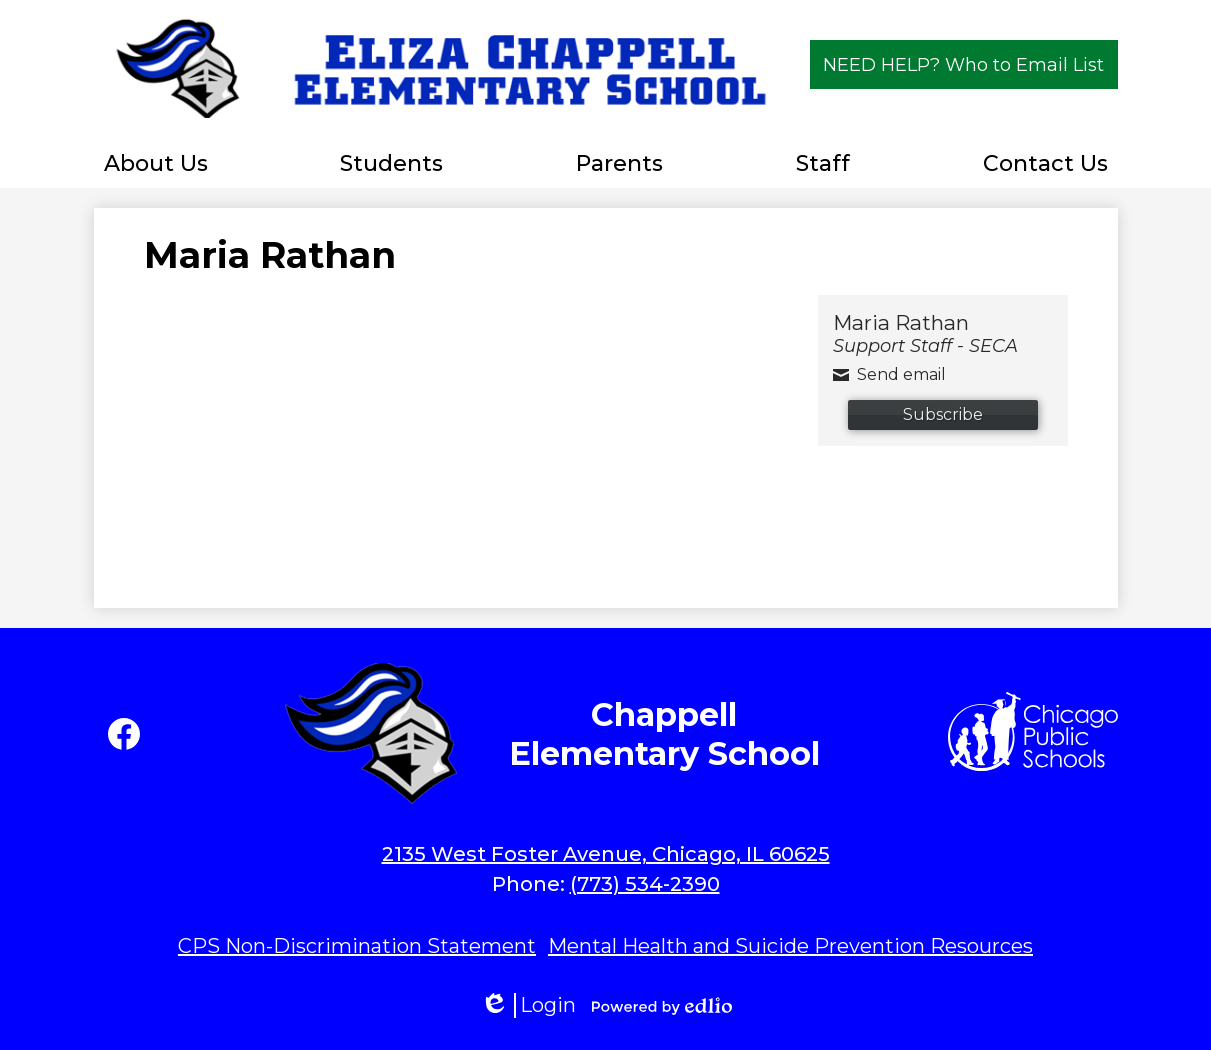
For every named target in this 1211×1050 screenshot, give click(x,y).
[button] (156, 163)
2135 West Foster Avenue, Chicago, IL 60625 (606, 854)
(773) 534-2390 (645, 884)
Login (528, 1005)
